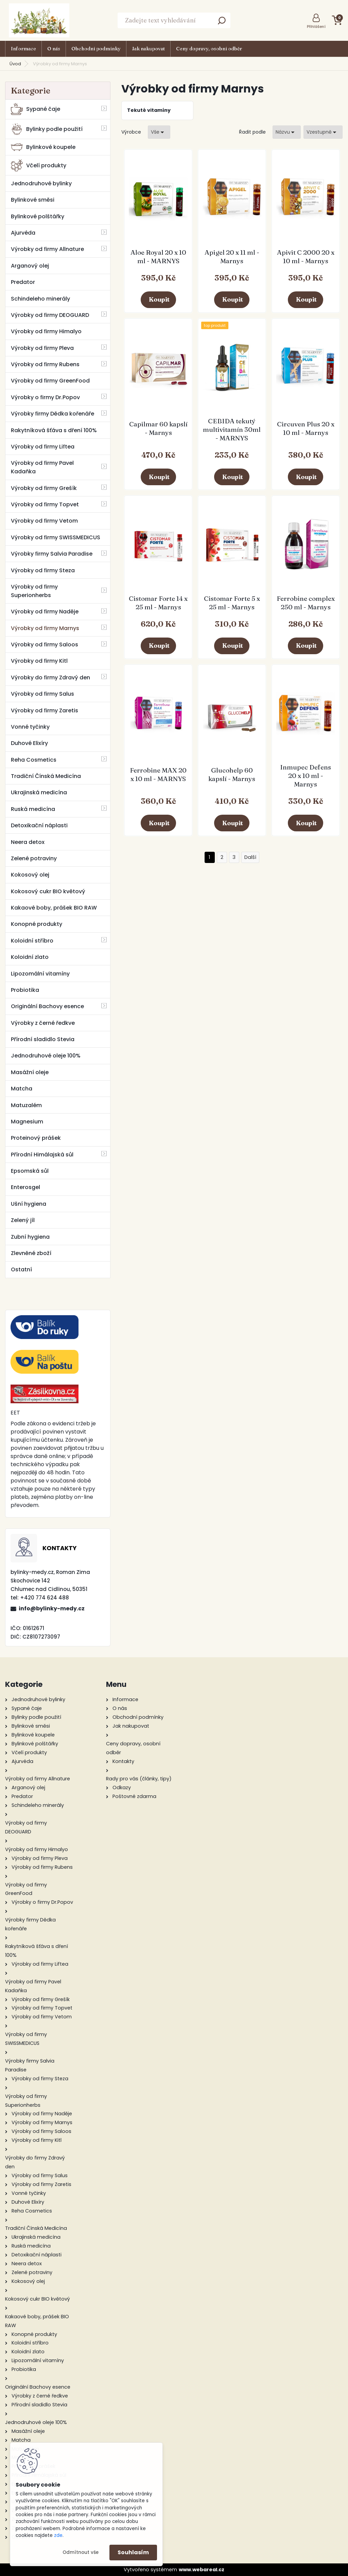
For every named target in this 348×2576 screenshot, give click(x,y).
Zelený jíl (23, 1220)
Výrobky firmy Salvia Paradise (51, 554)
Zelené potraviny (34, 858)
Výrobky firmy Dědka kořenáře (52, 414)
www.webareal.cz (201, 2569)
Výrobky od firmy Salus (42, 694)
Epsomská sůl (30, 1171)
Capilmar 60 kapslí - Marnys (158, 428)
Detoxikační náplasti (39, 825)
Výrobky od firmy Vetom (44, 521)
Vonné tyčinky (30, 727)
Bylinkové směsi (32, 200)
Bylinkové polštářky (37, 216)
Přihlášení (316, 26)
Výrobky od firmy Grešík (44, 488)
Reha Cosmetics (33, 760)
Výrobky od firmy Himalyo (46, 331)
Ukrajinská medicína (39, 792)
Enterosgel (25, 1187)
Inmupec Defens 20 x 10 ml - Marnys (305, 775)
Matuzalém (26, 1105)
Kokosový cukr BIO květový (48, 891)
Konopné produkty (36, 924)
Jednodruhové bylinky (41, 183)
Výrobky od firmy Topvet (45, 504)
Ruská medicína (33, 809)
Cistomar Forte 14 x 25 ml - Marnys (158, 602)
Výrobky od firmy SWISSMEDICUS (55, 537)
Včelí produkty (38, 165)
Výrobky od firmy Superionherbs (34, 591)
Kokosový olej (30, 875)
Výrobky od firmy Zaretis (44, 710)
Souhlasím (133, 2552)
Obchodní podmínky (96, 49)
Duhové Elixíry (29, 743)
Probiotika (25, 990)
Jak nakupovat (148, 49)
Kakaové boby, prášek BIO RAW (54, 908)
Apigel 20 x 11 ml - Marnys (232, 256)
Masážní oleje (30, 1072)
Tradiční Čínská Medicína (46, 776)
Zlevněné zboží (31, 1253)
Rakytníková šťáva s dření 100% (54, 430)
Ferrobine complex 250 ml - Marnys (306, 602)
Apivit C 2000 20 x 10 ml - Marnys (305, 256)
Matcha (21, 1088)
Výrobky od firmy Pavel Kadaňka (42, 467)
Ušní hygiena (28, 1204)
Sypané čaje (35, 109)
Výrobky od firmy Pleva (42, 348)
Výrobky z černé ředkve (43, 1023)
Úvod (15, 64)
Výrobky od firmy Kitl (39, 661)
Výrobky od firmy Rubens (45, 364)
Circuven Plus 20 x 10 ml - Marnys (305, 428)
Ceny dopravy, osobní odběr (209, 49)
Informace (23, 49)
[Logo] (39, 20)
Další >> (250, 857)
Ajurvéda (23, 233)
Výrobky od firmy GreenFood (50, 381)
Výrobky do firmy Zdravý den (50, 677)
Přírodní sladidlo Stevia (42, 1039)
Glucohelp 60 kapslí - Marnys (231, 774)
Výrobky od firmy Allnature (47, 249)
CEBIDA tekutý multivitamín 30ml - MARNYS (232, 429)
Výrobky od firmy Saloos (44, 644)
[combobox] (287, 132)
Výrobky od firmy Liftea (42, 447)
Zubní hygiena (30, 1237)
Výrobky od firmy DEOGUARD (50, 315)
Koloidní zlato (30, 957)
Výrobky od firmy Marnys (45, 628)
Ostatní (21, 1269)
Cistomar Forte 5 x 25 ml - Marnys (232, 602)
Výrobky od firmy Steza (43, 570)
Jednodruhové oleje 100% (46, 1056)
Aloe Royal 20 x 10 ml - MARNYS (158, 256)
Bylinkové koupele (43, 147)
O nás (53, 49)
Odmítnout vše (81, 2552)
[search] (221, 22)
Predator (23, 282)
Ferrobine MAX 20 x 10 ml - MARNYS (158, 774)
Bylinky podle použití (47, 129)
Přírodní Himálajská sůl (42, 1154)
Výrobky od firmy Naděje (45, 611)
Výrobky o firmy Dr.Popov (45, 397)
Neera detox (28, 842)
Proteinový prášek (36, 1138)
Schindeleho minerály (40, 299)
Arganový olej (30, 266)
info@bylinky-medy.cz (52, 1608)
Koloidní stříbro (32, 941)
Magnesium (27, 1121)
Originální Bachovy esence (47, 1006)
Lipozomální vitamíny (40, 974)
